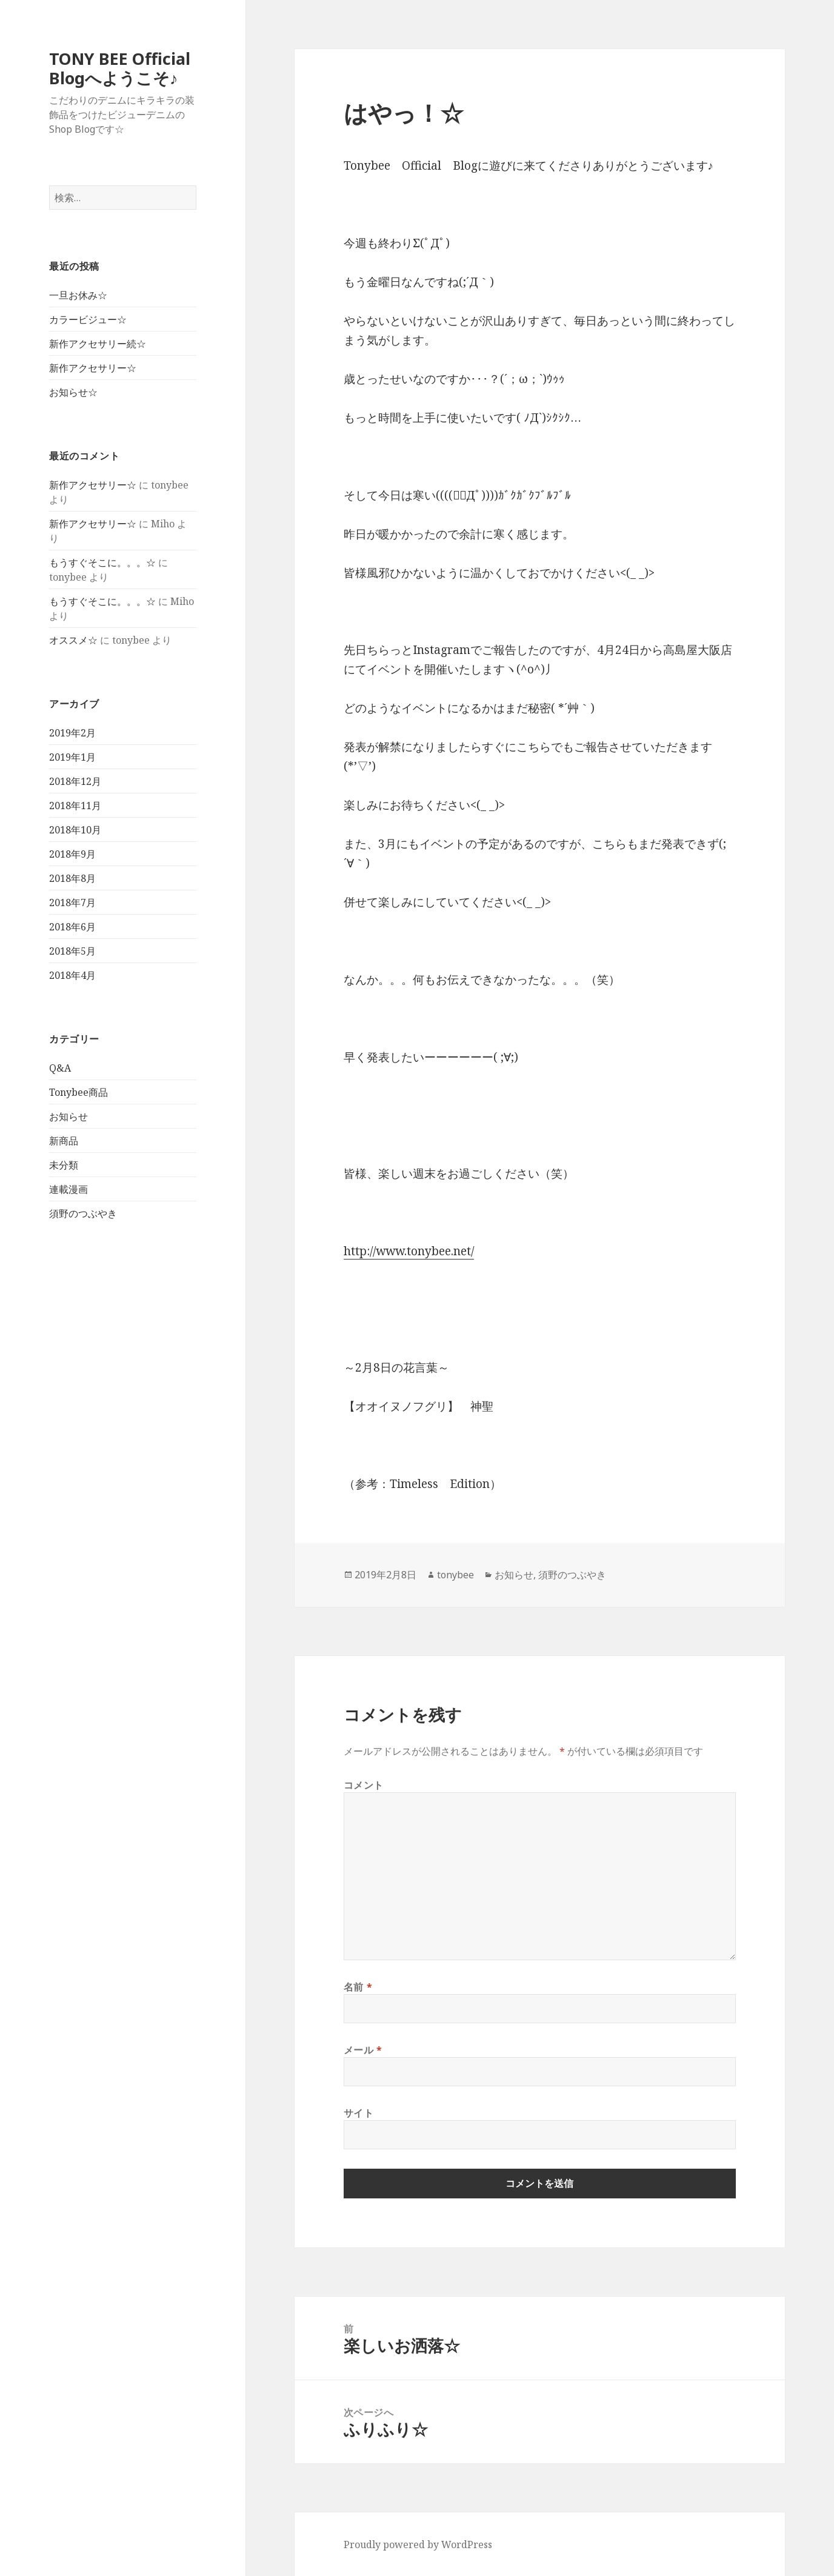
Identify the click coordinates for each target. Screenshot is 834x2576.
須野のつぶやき (83, 1213)
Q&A (60, 1068)
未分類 (63, 1165)
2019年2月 (72, 732)
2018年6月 (72, 926)
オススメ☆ (73, 640)
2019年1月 (72, 757)
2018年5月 (72, 951)
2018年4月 (72, 975)
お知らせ (68, 1116)
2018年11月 (75, 805)
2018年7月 (72, 902)
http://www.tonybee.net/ (409, 1251)
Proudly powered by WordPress (418, 2544)
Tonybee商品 (78, 1092)
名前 (358, 1987)
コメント (364, 1785)
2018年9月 (72, 854)
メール (363, 2050)
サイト (359, 2113)
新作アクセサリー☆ (92, 368)
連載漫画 (68, 1189)
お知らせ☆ (73, 392)
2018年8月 (72, 878)
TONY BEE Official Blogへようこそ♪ (119, 68)
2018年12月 (75, 781)
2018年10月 (75, 829)
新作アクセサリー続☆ (97, 343)
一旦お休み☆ (78, 295)
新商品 (63, 1140)
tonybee (455, 1574)
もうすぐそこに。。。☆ (102, 562)
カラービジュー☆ (88, 319)
